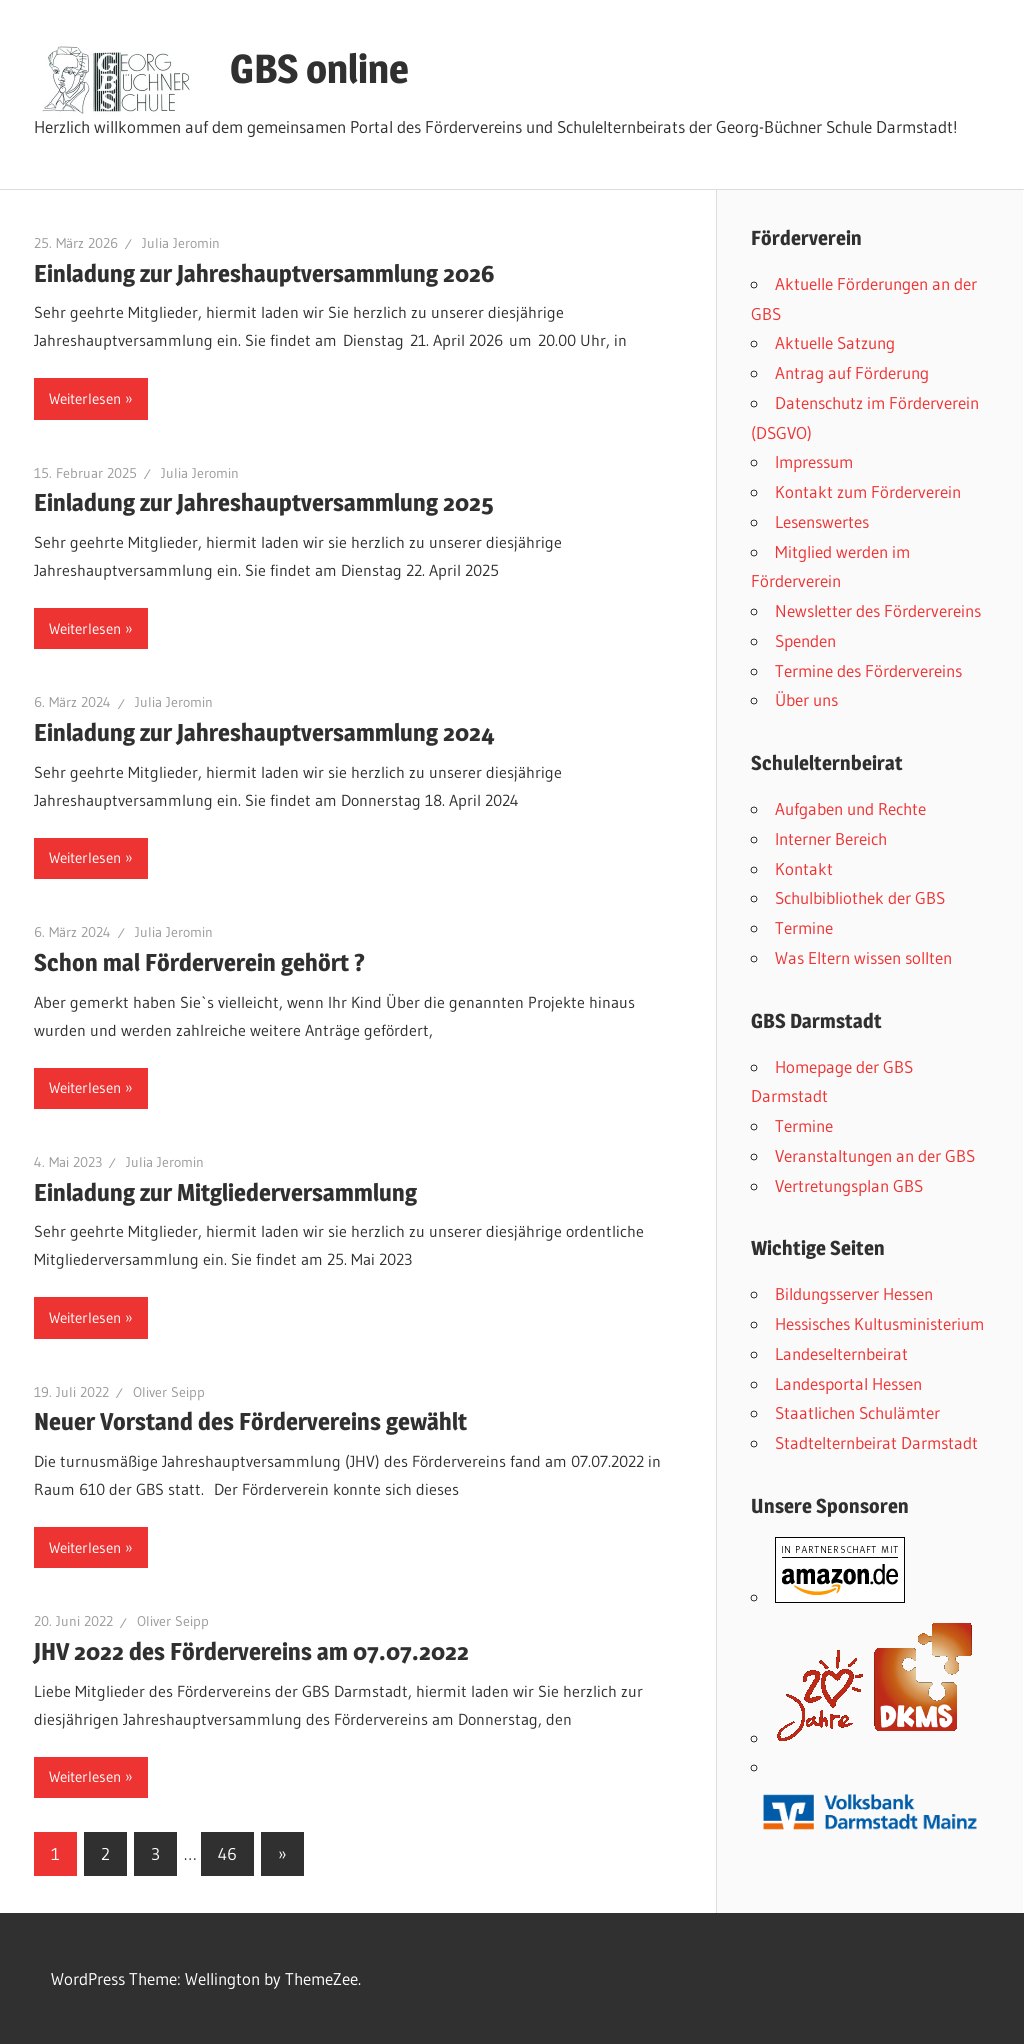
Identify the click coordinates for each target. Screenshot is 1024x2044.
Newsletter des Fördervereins (878, 610)
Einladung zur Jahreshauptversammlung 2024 (264, 732)
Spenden (805, 640)
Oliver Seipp (169, 1392)
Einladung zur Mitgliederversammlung (225, 1192)
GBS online (319, 68)
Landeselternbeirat (841, 1353)
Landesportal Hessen (848, 1383)
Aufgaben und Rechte (850, 808)
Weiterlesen (85, 398)
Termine (804, 927)
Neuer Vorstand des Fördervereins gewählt (253, 1421)
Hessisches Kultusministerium (879, 1323)
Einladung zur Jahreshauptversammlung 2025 (263, 502)
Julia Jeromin (181, 243)
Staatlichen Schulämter (857, 1412)
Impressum (814, 461)
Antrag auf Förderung (852, 372)
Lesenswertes (822, 521)
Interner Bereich (831, 838)
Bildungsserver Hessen (854, 1293)
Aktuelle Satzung (835, 342)
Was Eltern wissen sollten (863, 957)
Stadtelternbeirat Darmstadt (876, 1442)
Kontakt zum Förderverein (868, 491)
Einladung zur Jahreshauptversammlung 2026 (264, 273)
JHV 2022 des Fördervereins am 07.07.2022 (251, 1651)
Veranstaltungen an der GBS (875, 1155)
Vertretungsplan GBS (849, 1185)
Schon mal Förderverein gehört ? (199, 962)
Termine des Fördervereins (868, 670)
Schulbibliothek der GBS (860, 897)
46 (227, 1853)
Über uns (806, 699)
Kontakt (804, 868)
